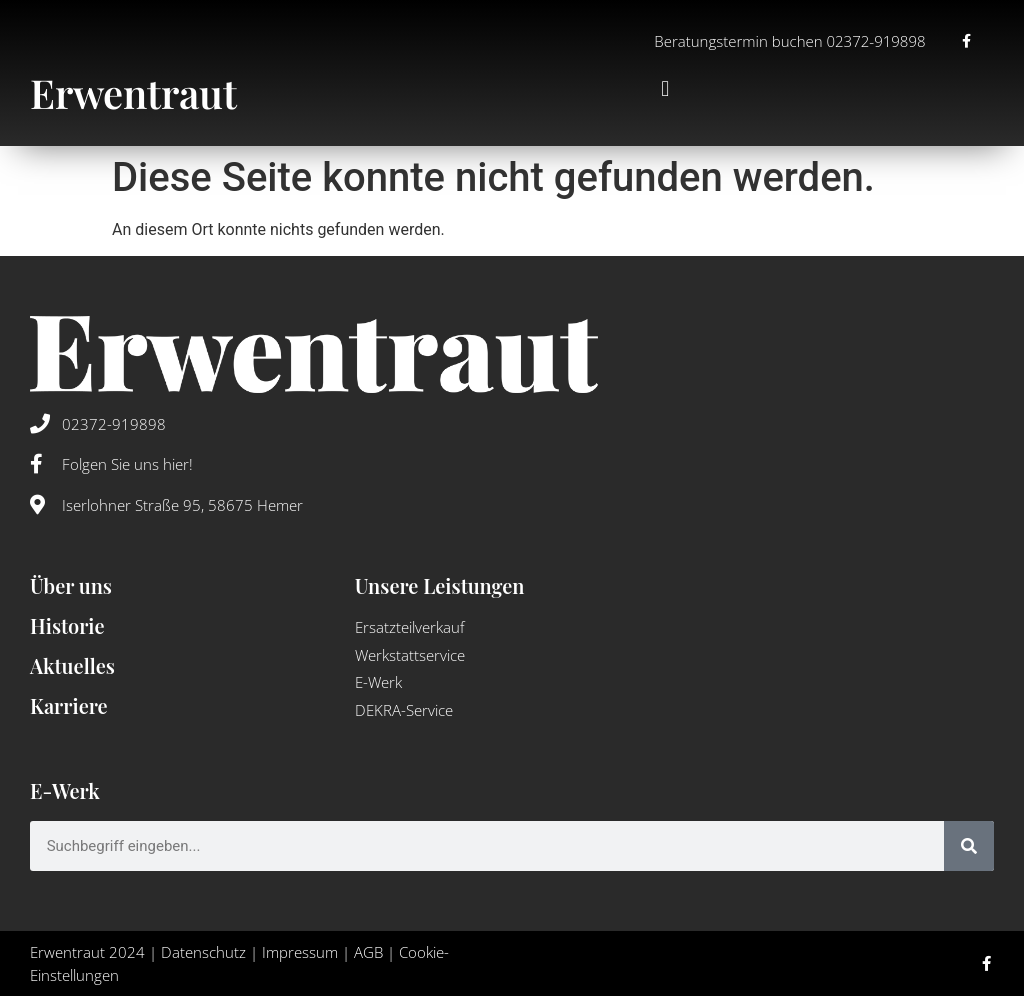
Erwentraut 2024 (87, 952)
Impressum (300, 952)
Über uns (71, 585)
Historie (67, 625)
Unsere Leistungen (440, 585)
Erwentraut (133, 92)
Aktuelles (72, 665)
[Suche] (969, 846)
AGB (368, 952)
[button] (665, 89)
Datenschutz (203, 952)
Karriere (69, 705)
